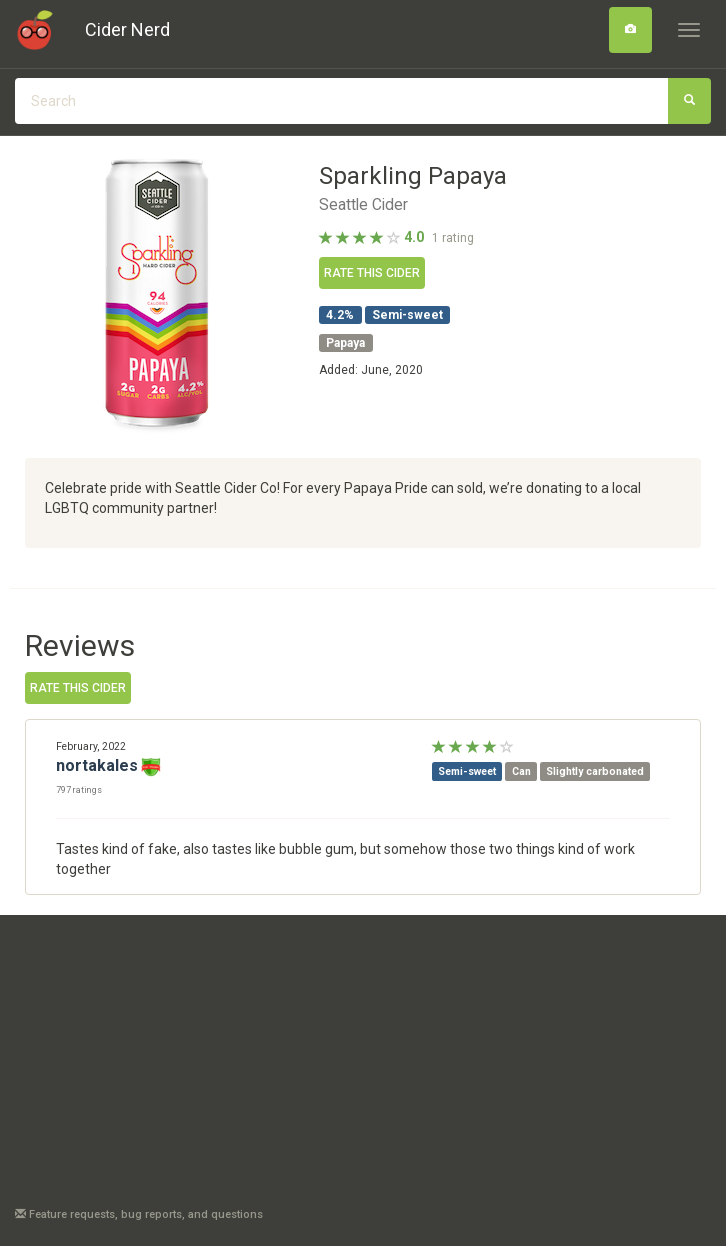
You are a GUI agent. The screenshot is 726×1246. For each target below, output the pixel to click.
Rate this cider (372, 273)
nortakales (97, 765)
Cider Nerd (127, 29)
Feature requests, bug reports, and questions (139, 1214)
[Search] (630, 30)
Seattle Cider (363, 205)
